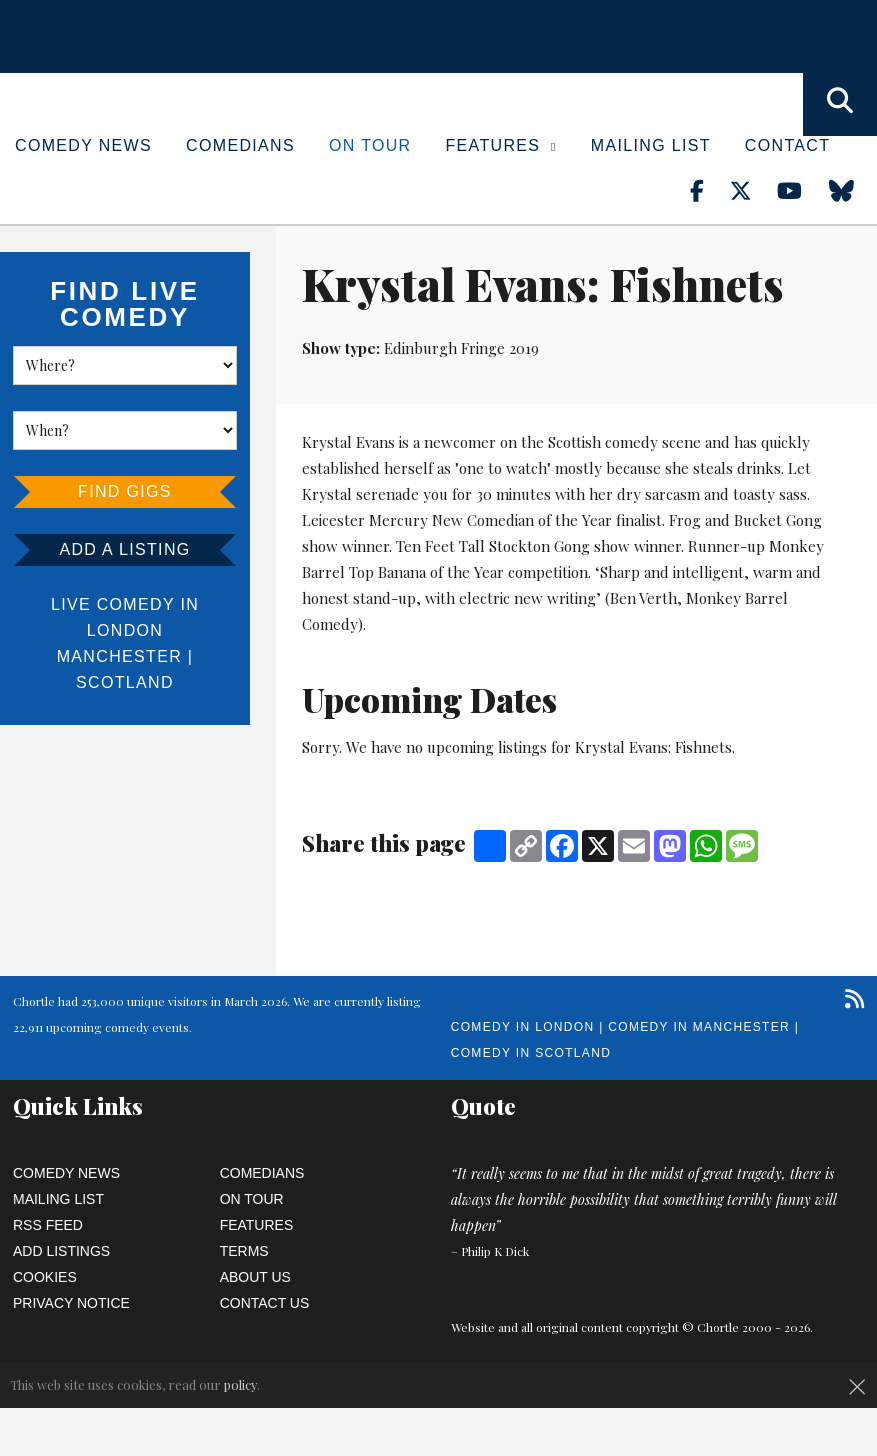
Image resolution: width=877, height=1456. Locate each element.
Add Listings (61, 1251)
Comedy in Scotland (531, 1053)
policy (240, 1384)
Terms (244, 1251)
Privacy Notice (71, 1303)
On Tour (370, 145)
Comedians (240, 145)
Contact (787, 145)
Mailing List (651, 145)
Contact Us (265, 1303)
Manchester (119, 656)
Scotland (125, 682)
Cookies (45, 1277)
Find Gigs (125, 491)
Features (501, 145)
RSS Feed (48, 1225)
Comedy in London (523, 1027)
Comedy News (83, 145)
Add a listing (124, 549)
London (125, 630)
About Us (255, 1277)
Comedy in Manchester (699, 1027)
